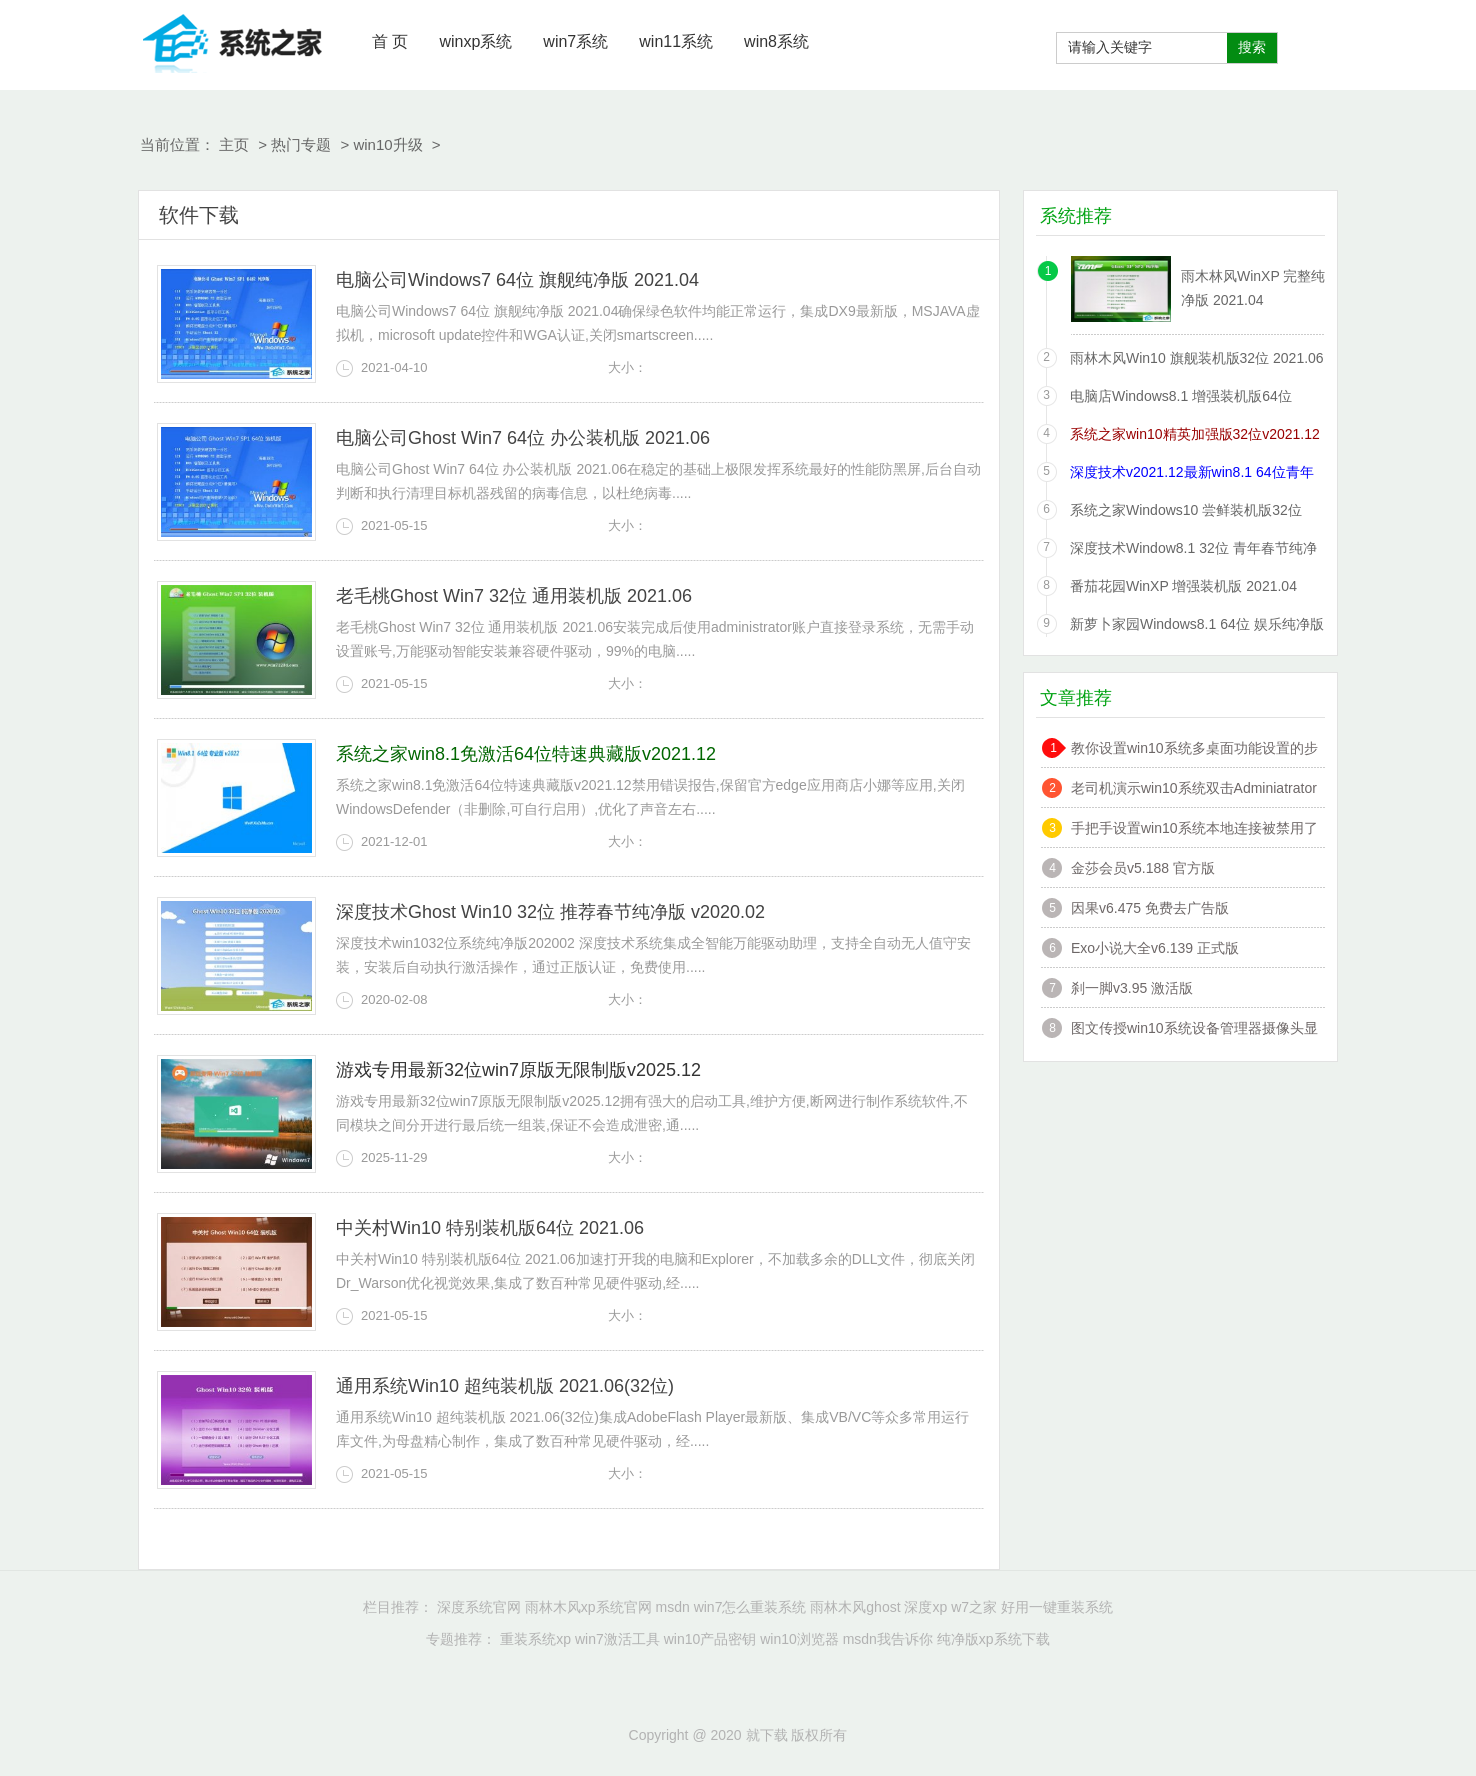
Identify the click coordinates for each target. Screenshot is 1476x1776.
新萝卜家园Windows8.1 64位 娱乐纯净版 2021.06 (1197, 627)
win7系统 (575, 41)
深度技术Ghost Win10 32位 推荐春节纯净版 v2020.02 (550, 912)
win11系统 (676, 41)
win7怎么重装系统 (750, 1607)
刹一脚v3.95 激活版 (1132, 988)
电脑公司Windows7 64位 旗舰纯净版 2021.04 (517, 280)
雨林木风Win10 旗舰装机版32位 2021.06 (1197, 358)
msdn (673, 1607)
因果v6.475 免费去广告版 (1150, 908)
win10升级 (387, 144)
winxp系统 (475, 41)
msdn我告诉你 (888, 1639)
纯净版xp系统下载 (993, 1639)
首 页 (390, 41)
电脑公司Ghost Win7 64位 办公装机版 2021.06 (523, 438)
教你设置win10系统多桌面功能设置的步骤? (1194, 750)
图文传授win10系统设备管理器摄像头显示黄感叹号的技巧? (1194, 1030)
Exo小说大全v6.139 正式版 (1155, 948)
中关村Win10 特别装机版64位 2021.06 (490, 1228)
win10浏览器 (799, 1639)
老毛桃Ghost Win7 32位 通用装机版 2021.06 (514, 596)
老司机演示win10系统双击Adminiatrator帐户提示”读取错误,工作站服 (1194, 790)
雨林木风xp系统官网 (588, 1607)
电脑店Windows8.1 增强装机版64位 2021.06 (1181, 399)
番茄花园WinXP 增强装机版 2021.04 (1183, 586)
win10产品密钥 (710, 1639)
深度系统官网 (479, 1607)
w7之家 (974, 1607)
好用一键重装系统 (1057, 1607)
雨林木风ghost (855, 1607)
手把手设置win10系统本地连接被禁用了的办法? (1194, 830)
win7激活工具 (617, 1639)
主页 (234, 144)
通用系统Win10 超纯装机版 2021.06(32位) (505, 1386)
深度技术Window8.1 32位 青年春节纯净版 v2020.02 (1193, 551)
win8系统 (776, 41)
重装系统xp (535, 1639)
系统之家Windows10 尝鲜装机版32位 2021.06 (1186, 513)
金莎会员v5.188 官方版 (1143, 868)
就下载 (233, 40)
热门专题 (301, 144)
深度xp (925, 1607)
